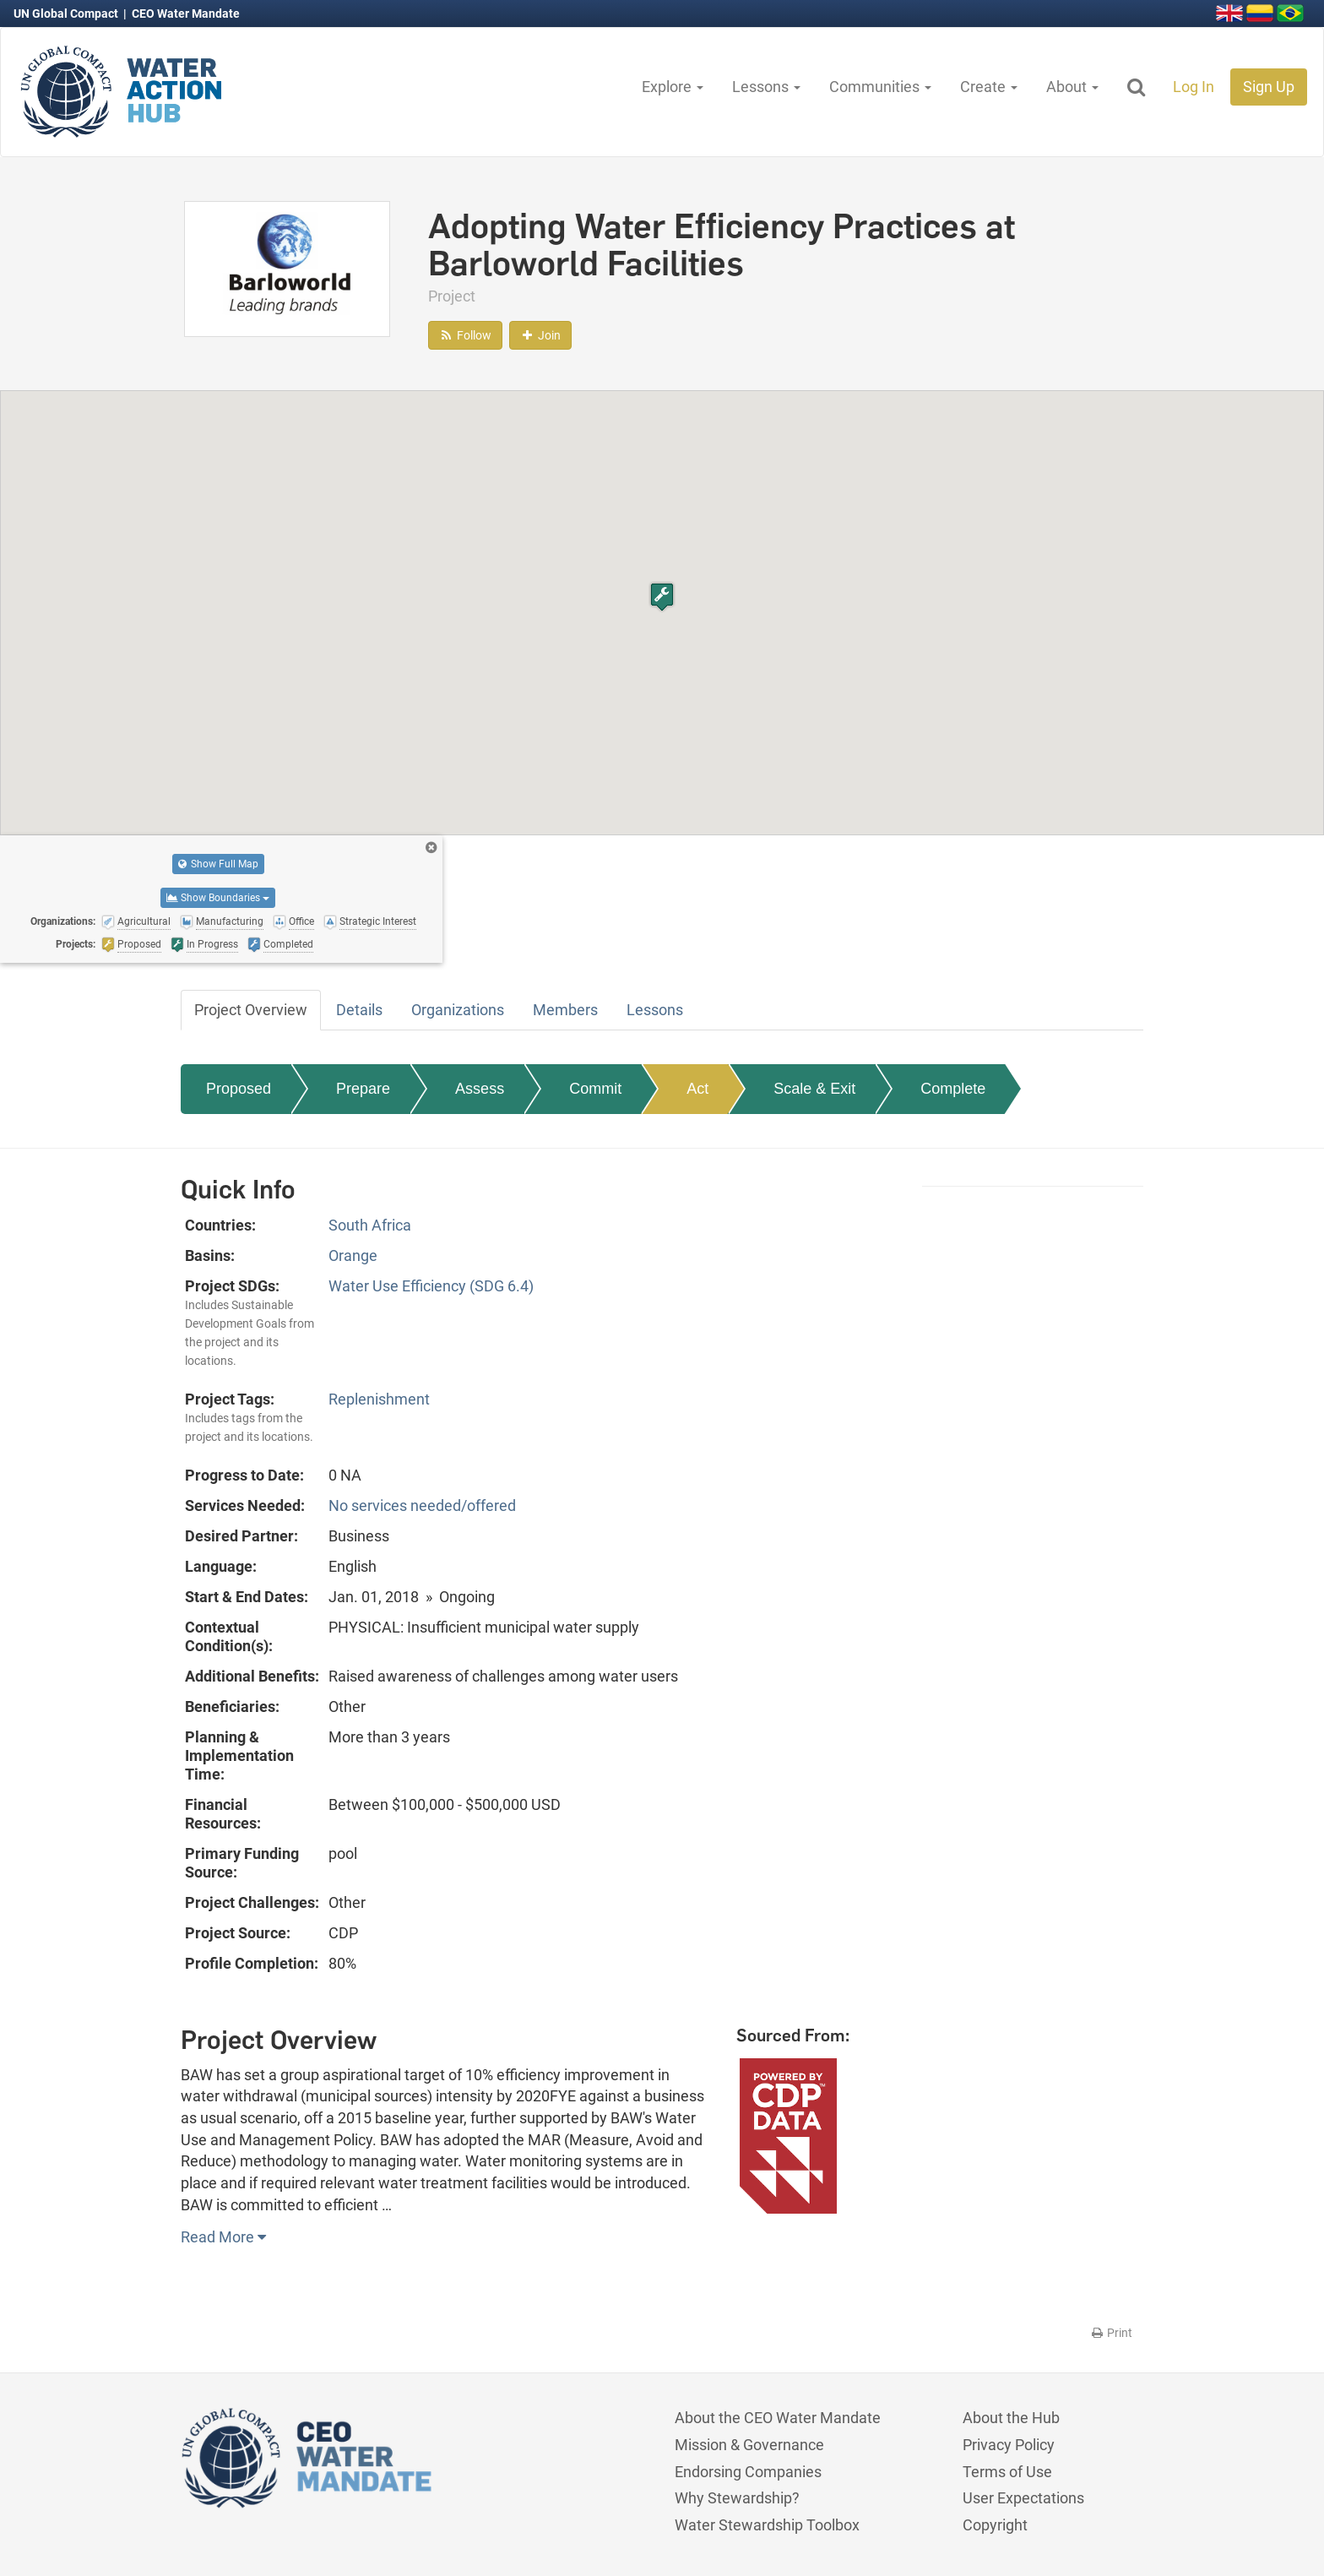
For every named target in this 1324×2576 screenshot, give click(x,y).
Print (1110, 2333)
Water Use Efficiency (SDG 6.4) (431, 1286)
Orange (352, 1255)
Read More (223, 2237)
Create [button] (988, 86)
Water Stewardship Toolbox (767, 2525)
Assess (479, 1088)
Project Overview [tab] (250, 1010)
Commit (595, 1088)
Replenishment (379, 1399)
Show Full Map (218, 864)
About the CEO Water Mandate (778, 2418)
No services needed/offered (422, 1505)
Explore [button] (672, 86)
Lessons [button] (766, 86)
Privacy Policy (1009, 2445)
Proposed (238, 1088)
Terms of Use (1007, 2472)
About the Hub (1011, 2418)
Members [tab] (565, 1010)
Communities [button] (880, 86)
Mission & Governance (749, 2445)
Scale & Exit (814, 1088)
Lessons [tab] (655, 1010)
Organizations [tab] (457, 1010)
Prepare (363, 1088)
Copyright (995, 2525)
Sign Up (1268, 86)
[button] (662, 596)
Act (697, 1088)
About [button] (1072, 86)
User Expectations (1023, 2498)
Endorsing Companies (748, 2472)
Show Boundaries (217, 898)
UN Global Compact (67, 13)
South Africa (369, 1225)
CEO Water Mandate (186, 13)
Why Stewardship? (737, 2498)
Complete (952, 1088)
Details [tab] (359, 1010)
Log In (1193, 86)
